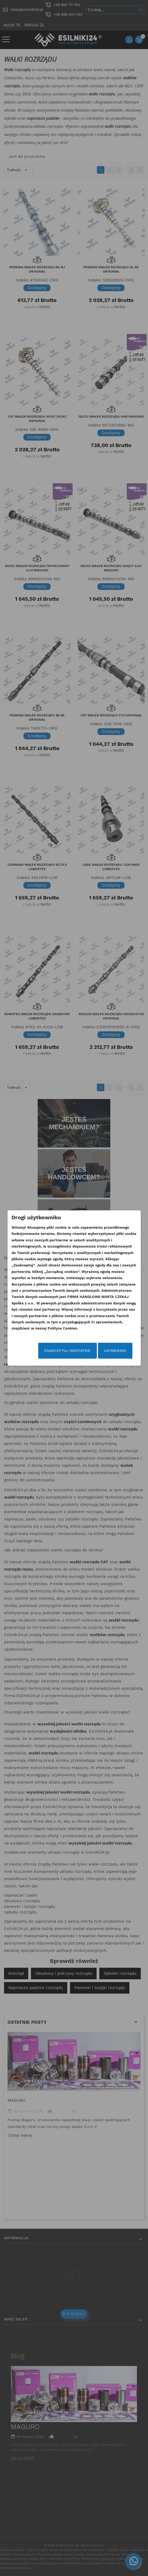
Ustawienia (115, 1350)
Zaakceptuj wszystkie (67, 1350)
